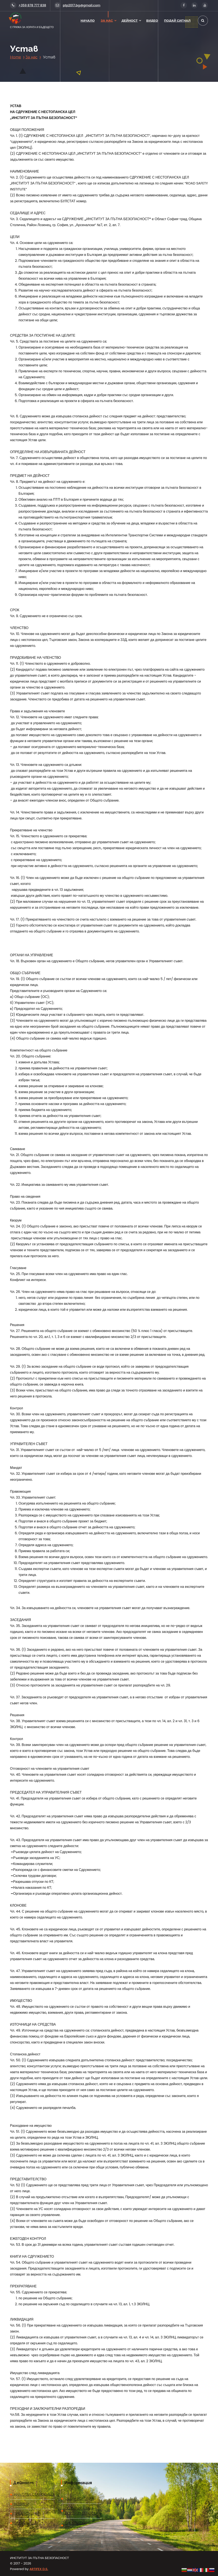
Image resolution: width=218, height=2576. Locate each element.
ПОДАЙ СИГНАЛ (177, 20)
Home (15, 57)
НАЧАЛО (88, 20)
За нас (31, 57)
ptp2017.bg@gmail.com (77, 5)
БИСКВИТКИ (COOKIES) (75, 2525)
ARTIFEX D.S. (39, 2569)
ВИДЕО (152, 20)
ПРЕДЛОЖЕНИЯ (27, 2514)
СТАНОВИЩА (25, 2523)
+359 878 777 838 (28, 5)
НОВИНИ (21, 2504)
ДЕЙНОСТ (130, 20)
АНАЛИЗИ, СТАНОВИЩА (34, 2494)
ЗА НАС (107, 20)
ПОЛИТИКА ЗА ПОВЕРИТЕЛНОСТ (80, 2510)
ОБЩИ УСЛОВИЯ (79, 2499)
